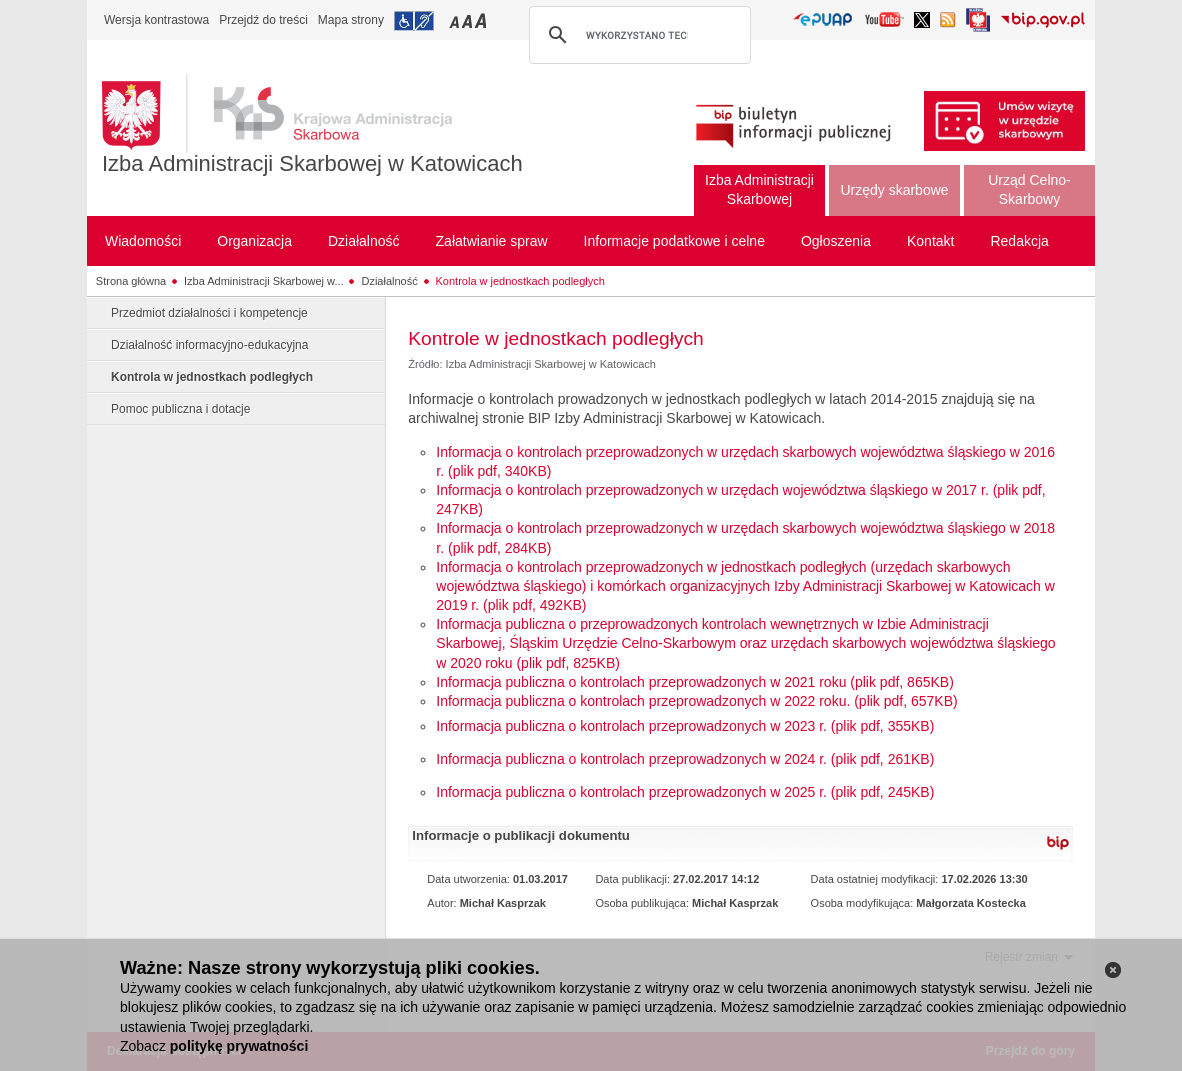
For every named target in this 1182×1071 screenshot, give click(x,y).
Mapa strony (351, 20)
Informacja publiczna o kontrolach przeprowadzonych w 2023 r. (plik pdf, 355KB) (685, 726)
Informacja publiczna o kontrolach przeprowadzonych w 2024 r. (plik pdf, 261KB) (685, 759)
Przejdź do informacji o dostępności (414, 21)
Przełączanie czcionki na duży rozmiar (482, 20)
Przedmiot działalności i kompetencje (209, 313)
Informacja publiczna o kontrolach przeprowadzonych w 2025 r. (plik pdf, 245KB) (685, 792)
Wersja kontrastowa (156, 20)
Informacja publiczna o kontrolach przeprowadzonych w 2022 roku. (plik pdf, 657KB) (696, 701)
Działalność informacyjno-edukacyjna (209, 345)
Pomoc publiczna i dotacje (180, 409)
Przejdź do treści (263, 20)
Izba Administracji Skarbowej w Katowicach (312, 163)
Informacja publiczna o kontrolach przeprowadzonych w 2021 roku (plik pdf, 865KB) (695, 682)
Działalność (389, 281)
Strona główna (131, 281)
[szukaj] (637, 35)
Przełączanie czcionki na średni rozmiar (469, 20)
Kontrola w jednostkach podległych (520, 281)
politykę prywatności (239, 1046)
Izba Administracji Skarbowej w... (264, 281)
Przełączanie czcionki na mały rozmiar (456, 20)
